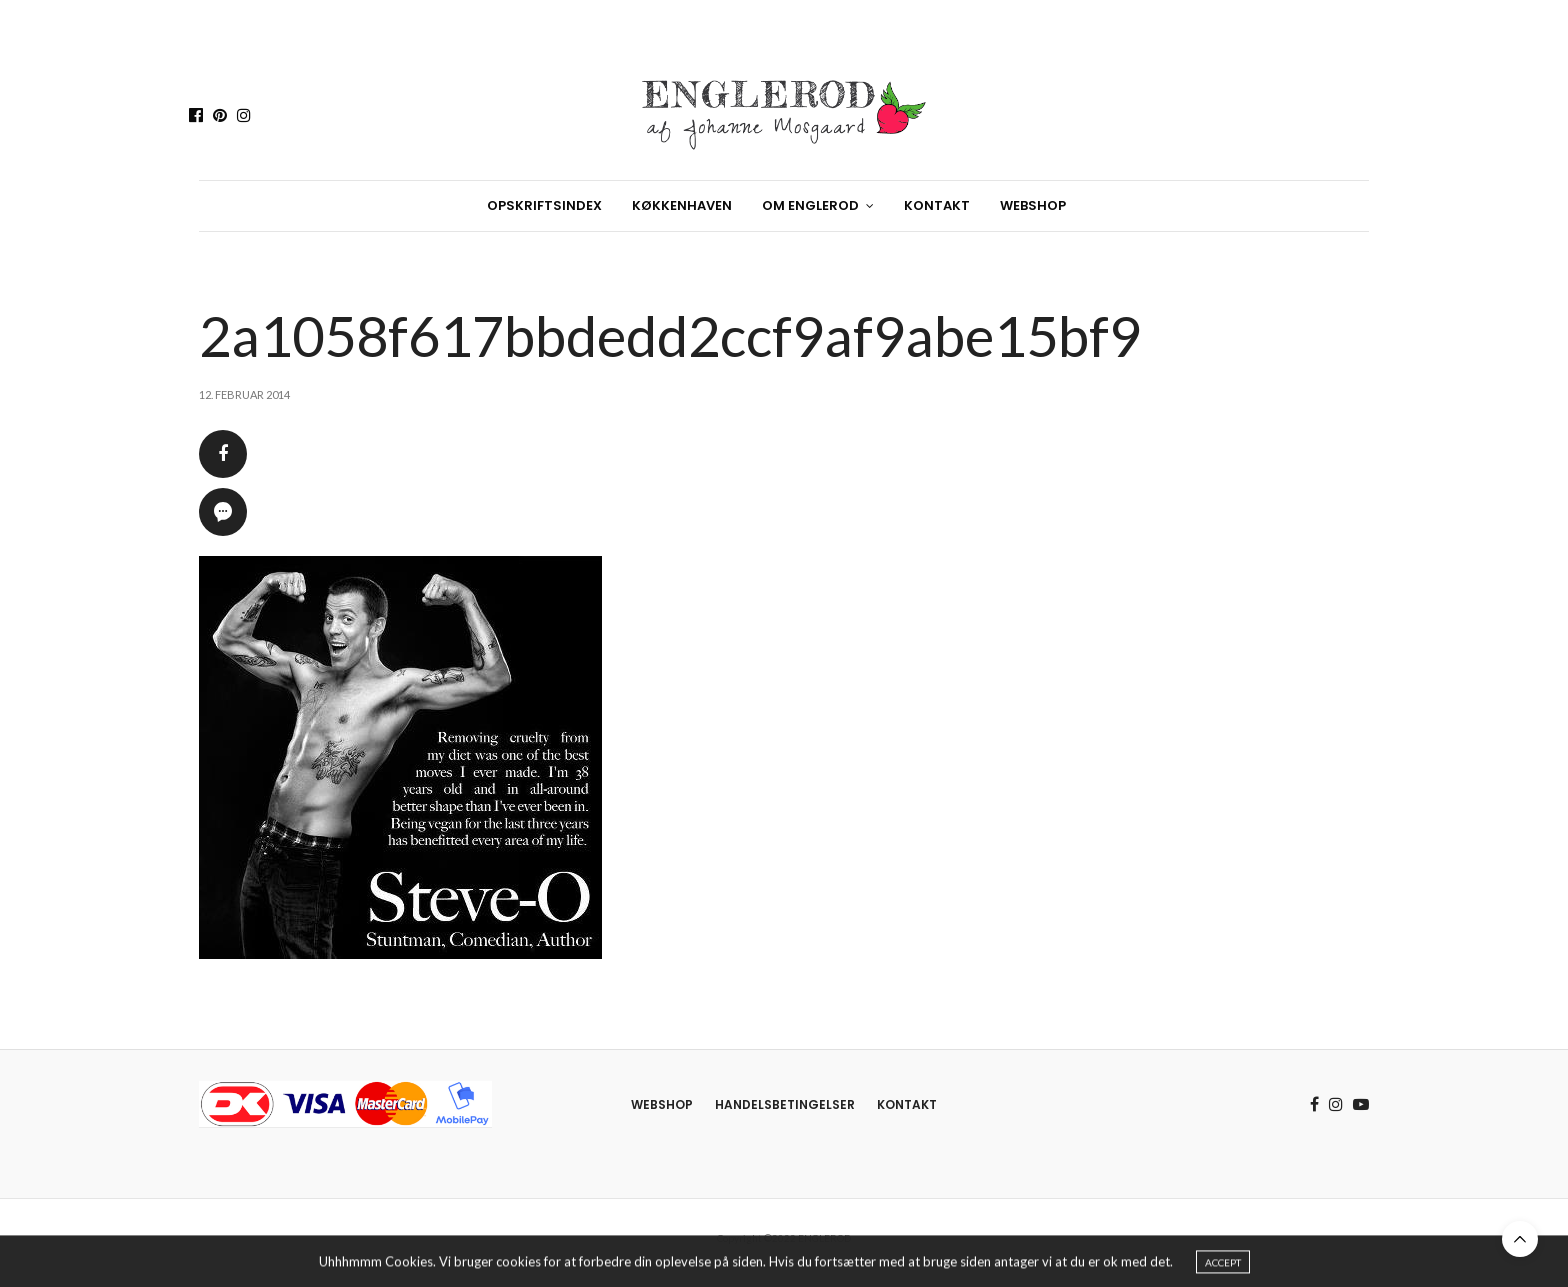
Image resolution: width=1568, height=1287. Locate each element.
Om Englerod (810, 205)
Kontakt (937, 205)
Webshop (1033, 205)
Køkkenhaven (682, 205)
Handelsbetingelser (785, 1104)
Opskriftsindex (544, 205)
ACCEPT (1223, 1265)
